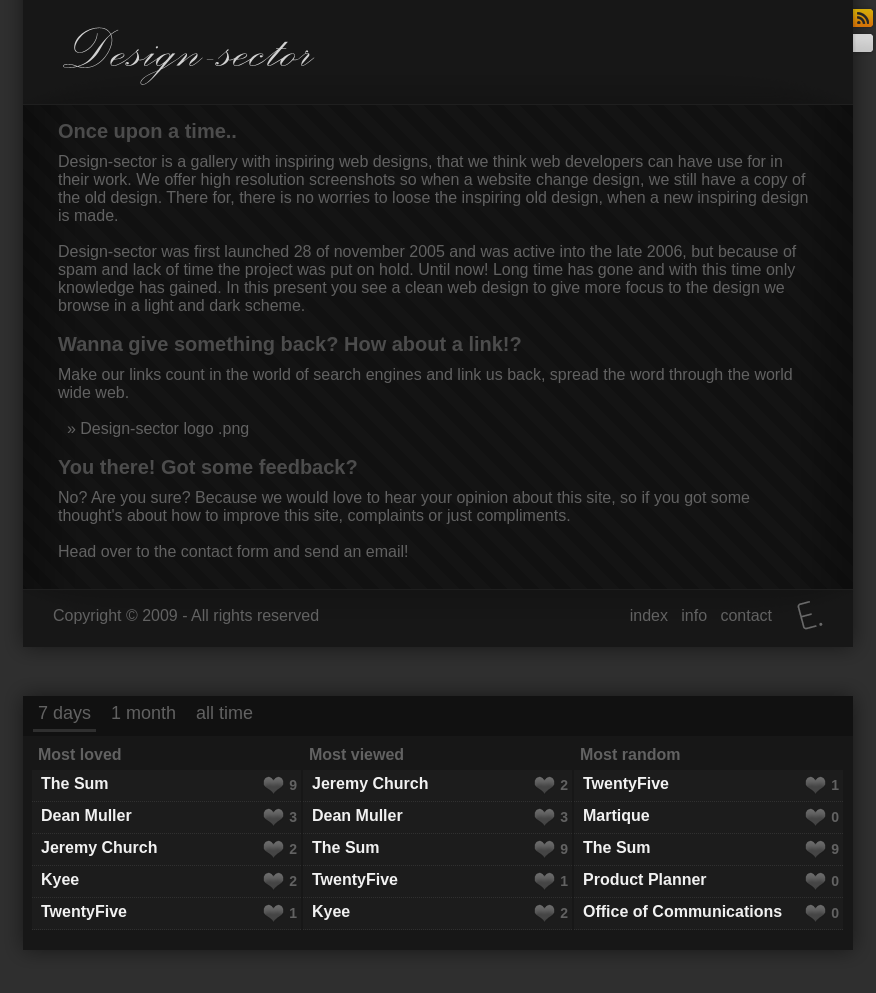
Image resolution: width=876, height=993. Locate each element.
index (649, 615)
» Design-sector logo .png (155, 428)
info (694, 615)
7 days (64, 713)
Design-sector (189, 56)
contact (746, 615)
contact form (225, 551)
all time (224, 713)
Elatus (810, 615)
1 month (143, 713)
